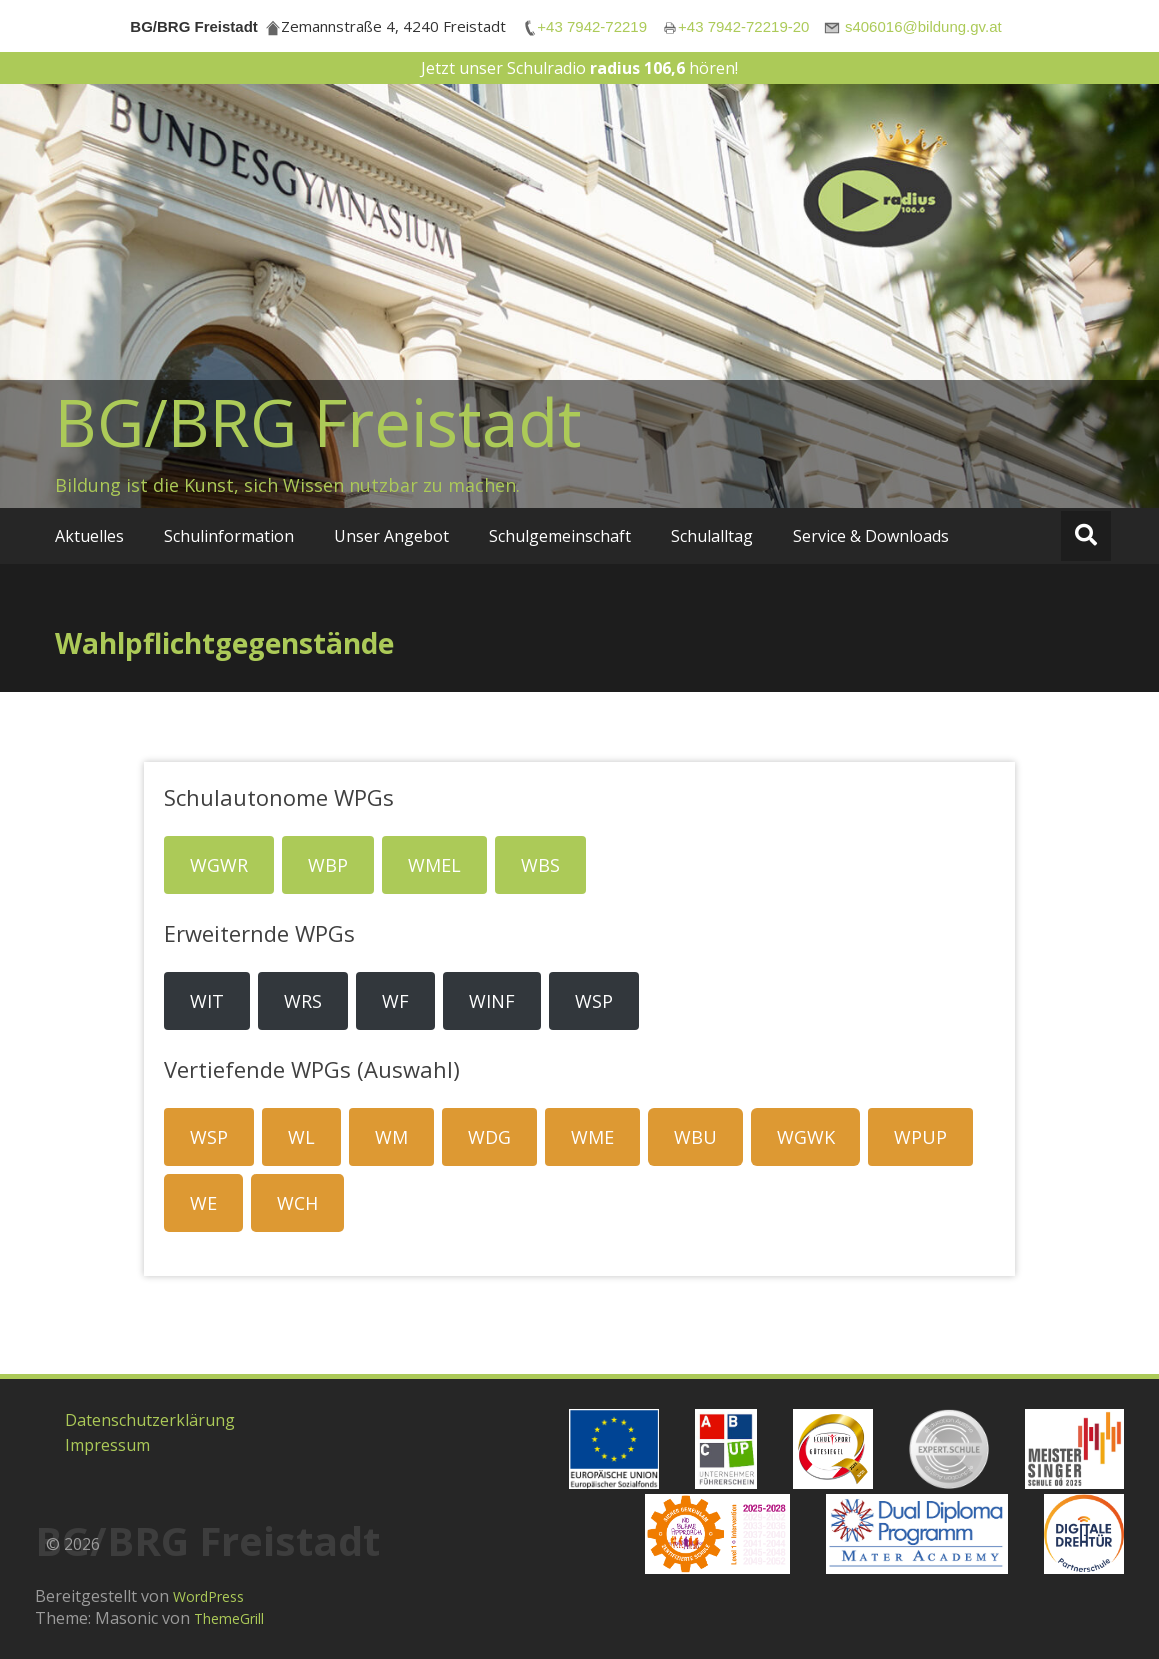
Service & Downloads (871, 536)
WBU (695, 1137)
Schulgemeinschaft (560, 536)
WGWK (806, 1137)
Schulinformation (229, 536)
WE (203, 1203)
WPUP (920, 1137)
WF (395, 1001)
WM (391, 1137)
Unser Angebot (391, 536)
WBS (540, 865)
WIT (207, 1001)
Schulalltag (712, 536)
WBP (328, 865)
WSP (594, 1001)
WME (592, 1137)
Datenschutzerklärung (150, 1420)
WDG (489, 1137)
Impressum (107, 1445)
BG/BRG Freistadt (318, 422)
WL (301, 1137)
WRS (303, 1001)
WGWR (219, 865)
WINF (492, 1001)
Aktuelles (89, 536)
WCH (297, 1203)
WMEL (434, 865)
